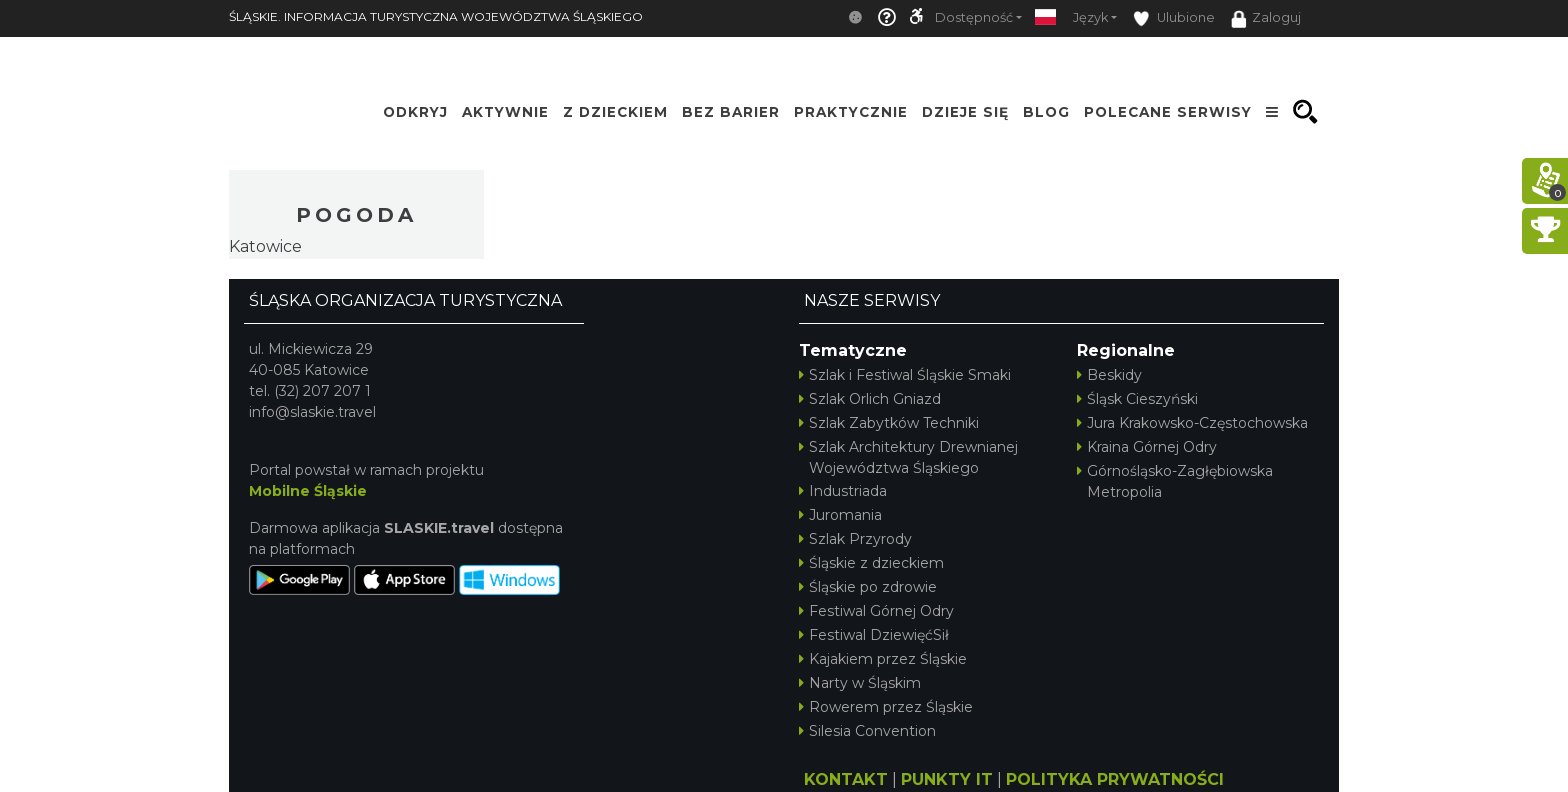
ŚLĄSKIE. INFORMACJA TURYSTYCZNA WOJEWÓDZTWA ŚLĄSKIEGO (436, 16)
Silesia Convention (867, 731)
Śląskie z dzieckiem (871, 563)
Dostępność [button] (974, 17)
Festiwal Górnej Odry (876, 611)
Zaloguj (1266, 19)
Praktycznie (851, 112)
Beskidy (1109, 375)
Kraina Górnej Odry (1147, 447)
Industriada (843, 491)
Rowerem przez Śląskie (886, 707)
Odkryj (415, 112)
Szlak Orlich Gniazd (870, 399)
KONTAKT (846, 779)
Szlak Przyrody (855, 539)
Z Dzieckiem (615, 112)
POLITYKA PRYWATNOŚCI (1115, 779)
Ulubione (1174, 18)
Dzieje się (965, 112)
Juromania (840, 515)
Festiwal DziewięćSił (874, 635)
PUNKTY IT (947, 779)
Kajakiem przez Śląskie (883, 659)
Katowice (265, 246)
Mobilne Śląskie (308, 491)
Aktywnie (505, 112)
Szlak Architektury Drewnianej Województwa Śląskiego (908, 457)
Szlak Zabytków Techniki (889, 423)
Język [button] (1090, 17)
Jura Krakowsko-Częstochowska (1192, 423)
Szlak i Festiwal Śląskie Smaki (905, 375)
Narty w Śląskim (860, 683)
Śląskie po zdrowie (868, 587)
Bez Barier (731, 112)
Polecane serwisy (1168, 112)
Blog (1046, 112)
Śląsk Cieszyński (1137, 399)
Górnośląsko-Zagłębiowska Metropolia (1175, 481)
